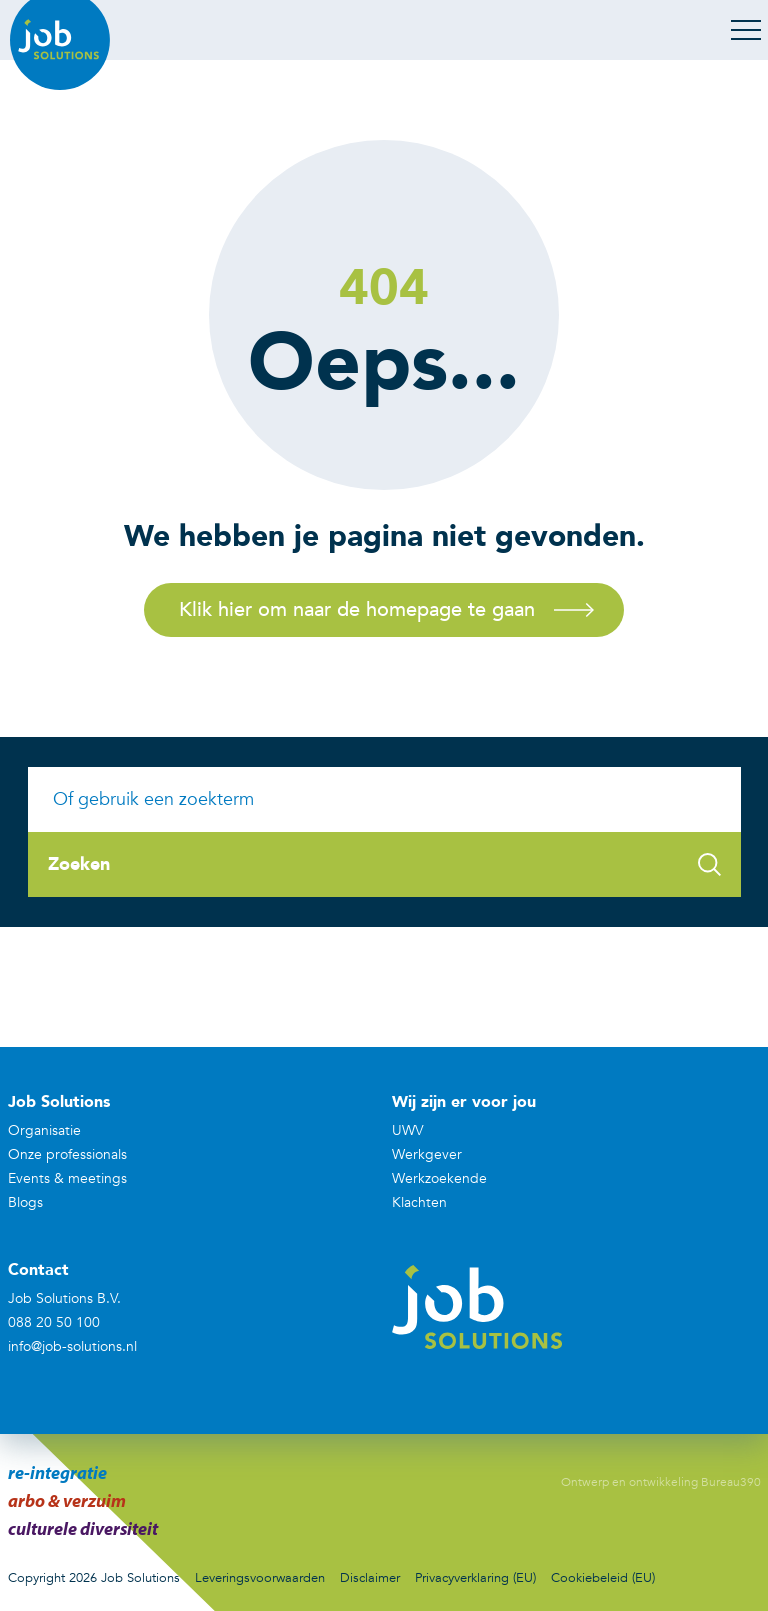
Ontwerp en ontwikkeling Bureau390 (661, 1482)
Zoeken (384, 864)
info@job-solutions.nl (72, 1346)
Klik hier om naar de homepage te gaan (357, 609)
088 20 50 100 (54, 1322)
